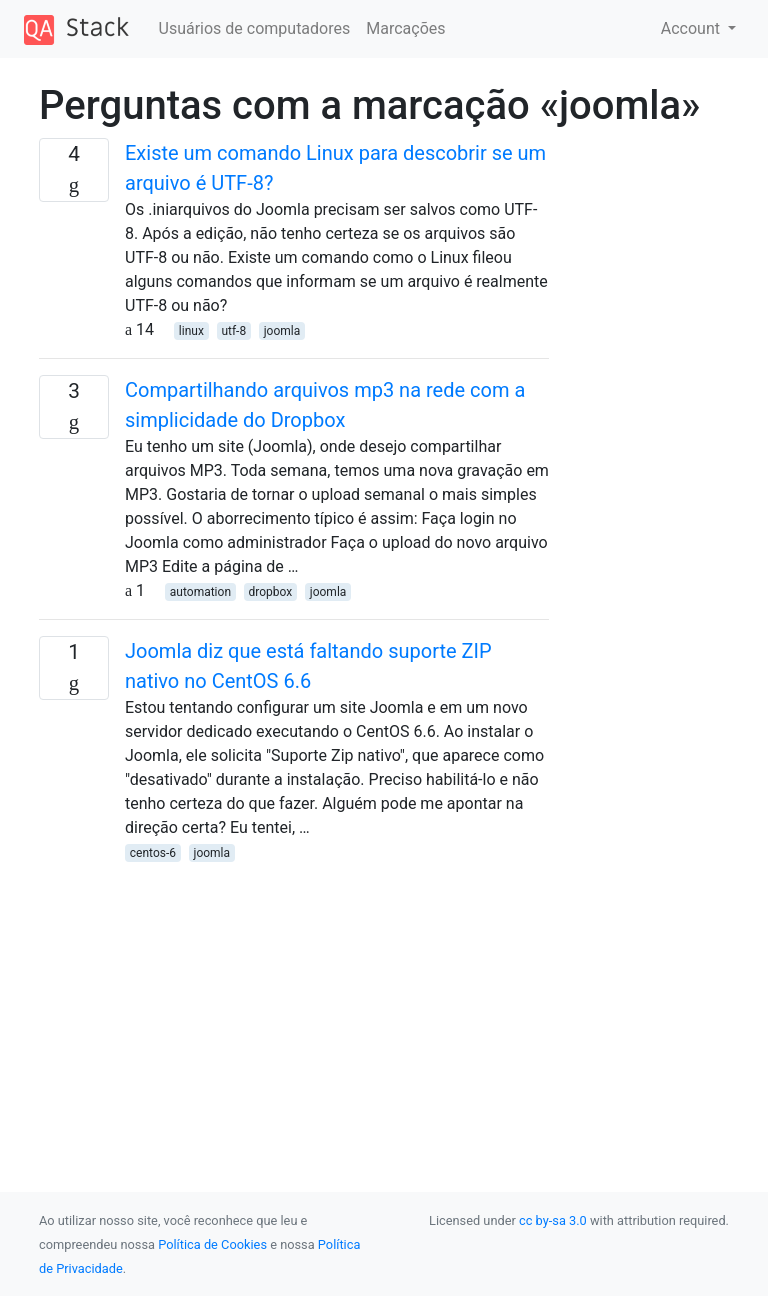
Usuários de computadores (255, 28)
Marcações (405, 28)
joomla (282, 331)
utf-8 (233, 331)
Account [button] (692, 28)
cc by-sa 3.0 (553, 1220)
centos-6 (153, 853)
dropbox (271, 592)
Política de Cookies (212, 1244)
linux (191, 331)
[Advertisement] (294, 1004)
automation (200, 592)
